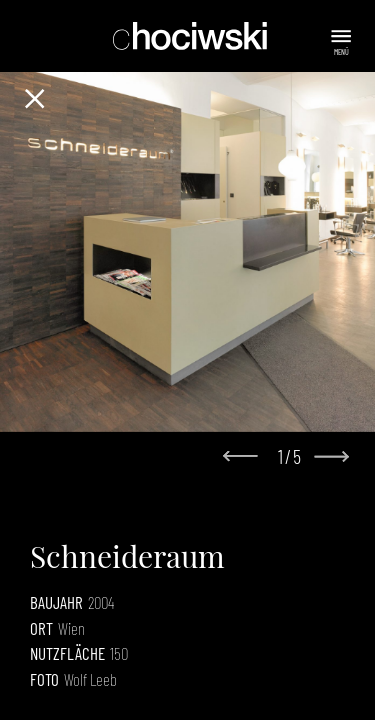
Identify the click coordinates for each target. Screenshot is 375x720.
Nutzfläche (67, 653)
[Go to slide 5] (216, 415)
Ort (41, 628)
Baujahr (56, 602)
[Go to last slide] (245, 457)
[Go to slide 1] (159, 414)
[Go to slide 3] (188, 415)
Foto (44, 679)
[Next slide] (330, 456)
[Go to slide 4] (202, 415)
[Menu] (343, 36)
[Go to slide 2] (174, 415)
